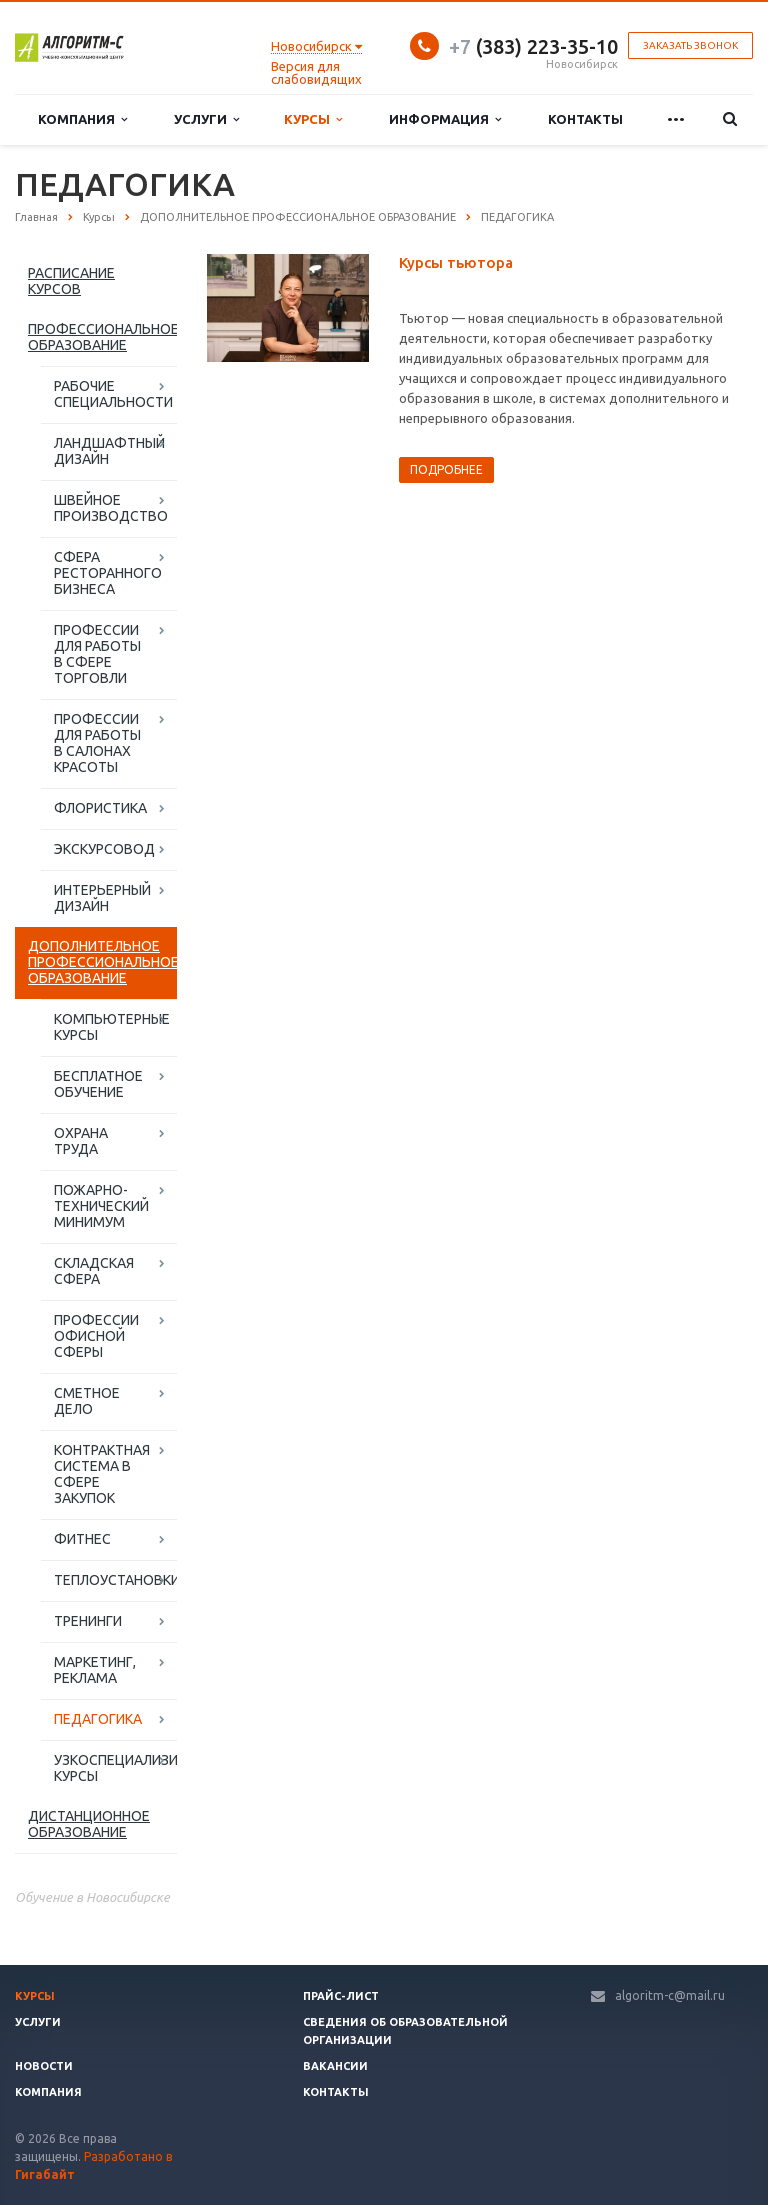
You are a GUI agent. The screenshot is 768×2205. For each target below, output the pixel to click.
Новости (44, 2066)
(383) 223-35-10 (533, 46)
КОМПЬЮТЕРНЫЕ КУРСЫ (112, 1027)
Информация (445, 119)
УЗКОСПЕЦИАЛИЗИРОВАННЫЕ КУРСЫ (115, 1768)
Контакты (585, 119)
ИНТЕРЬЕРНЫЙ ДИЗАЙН (102, 898)
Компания (82, 119)
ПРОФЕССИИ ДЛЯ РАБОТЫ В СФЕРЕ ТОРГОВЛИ (97, 654)
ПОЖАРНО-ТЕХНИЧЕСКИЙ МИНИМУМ (101, 1206)
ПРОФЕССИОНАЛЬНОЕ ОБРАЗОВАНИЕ (102, 337)
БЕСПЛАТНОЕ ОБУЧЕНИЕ (98, 1084)
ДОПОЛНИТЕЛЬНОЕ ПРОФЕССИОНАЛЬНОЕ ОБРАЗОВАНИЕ (102, 962)
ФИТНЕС (82, 1539)
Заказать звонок (690, 45)
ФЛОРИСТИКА (100, 808)
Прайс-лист (341, 1996)
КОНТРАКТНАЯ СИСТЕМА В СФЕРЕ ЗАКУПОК (102, 1474)
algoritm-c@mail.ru (670, 1995)
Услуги (206, 119)
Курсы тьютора (456, 262)
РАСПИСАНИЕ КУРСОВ (71, 281)
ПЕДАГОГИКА (98, 1719)
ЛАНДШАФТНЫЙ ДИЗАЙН (109, 451)
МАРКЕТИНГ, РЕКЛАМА (95, 1670)
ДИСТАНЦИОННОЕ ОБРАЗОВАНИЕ (89, 1824)
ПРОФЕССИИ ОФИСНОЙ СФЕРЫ (96, 1336)
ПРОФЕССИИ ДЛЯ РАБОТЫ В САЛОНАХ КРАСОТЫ (97, 743)
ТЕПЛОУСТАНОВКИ (115, 1580)
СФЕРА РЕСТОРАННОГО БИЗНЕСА (108, 573)
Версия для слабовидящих (316, 72)
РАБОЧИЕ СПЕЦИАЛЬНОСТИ (113, 394)
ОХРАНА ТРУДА (81, 1141)
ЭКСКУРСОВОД (104, 849)
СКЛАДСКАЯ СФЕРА (94, 1271)
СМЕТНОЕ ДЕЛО (87, 1401)
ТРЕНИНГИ (88, 1621)
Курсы (313, 119)
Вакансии (335, 2066)
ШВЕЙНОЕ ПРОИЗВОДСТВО (111, 508)
